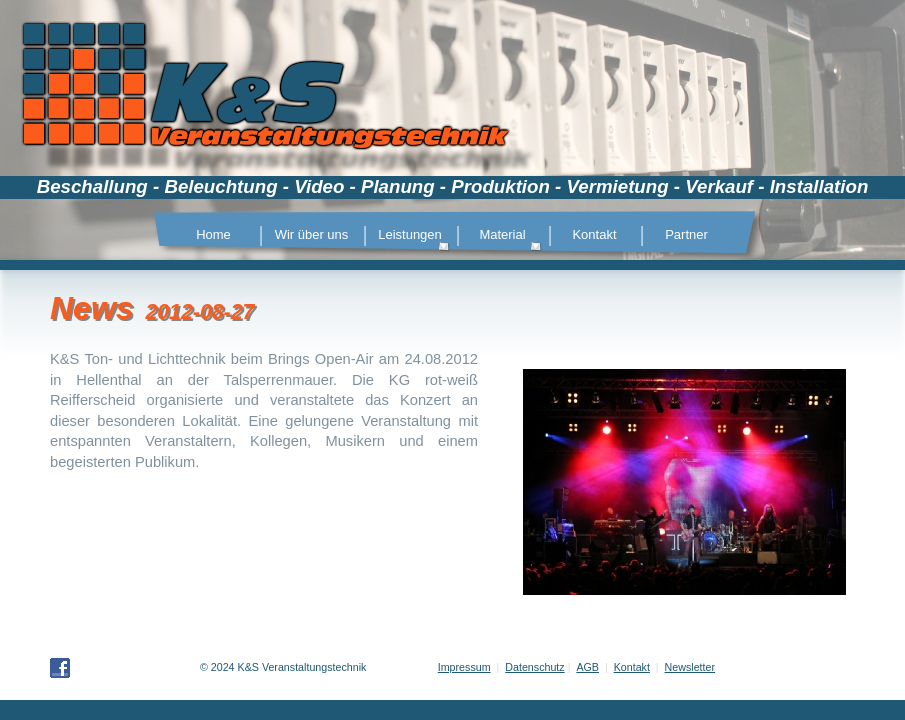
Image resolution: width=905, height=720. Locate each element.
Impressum (464, 667)
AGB (587, 667)
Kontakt (632, 667)
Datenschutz (534, 667)
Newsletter (690, 667)
